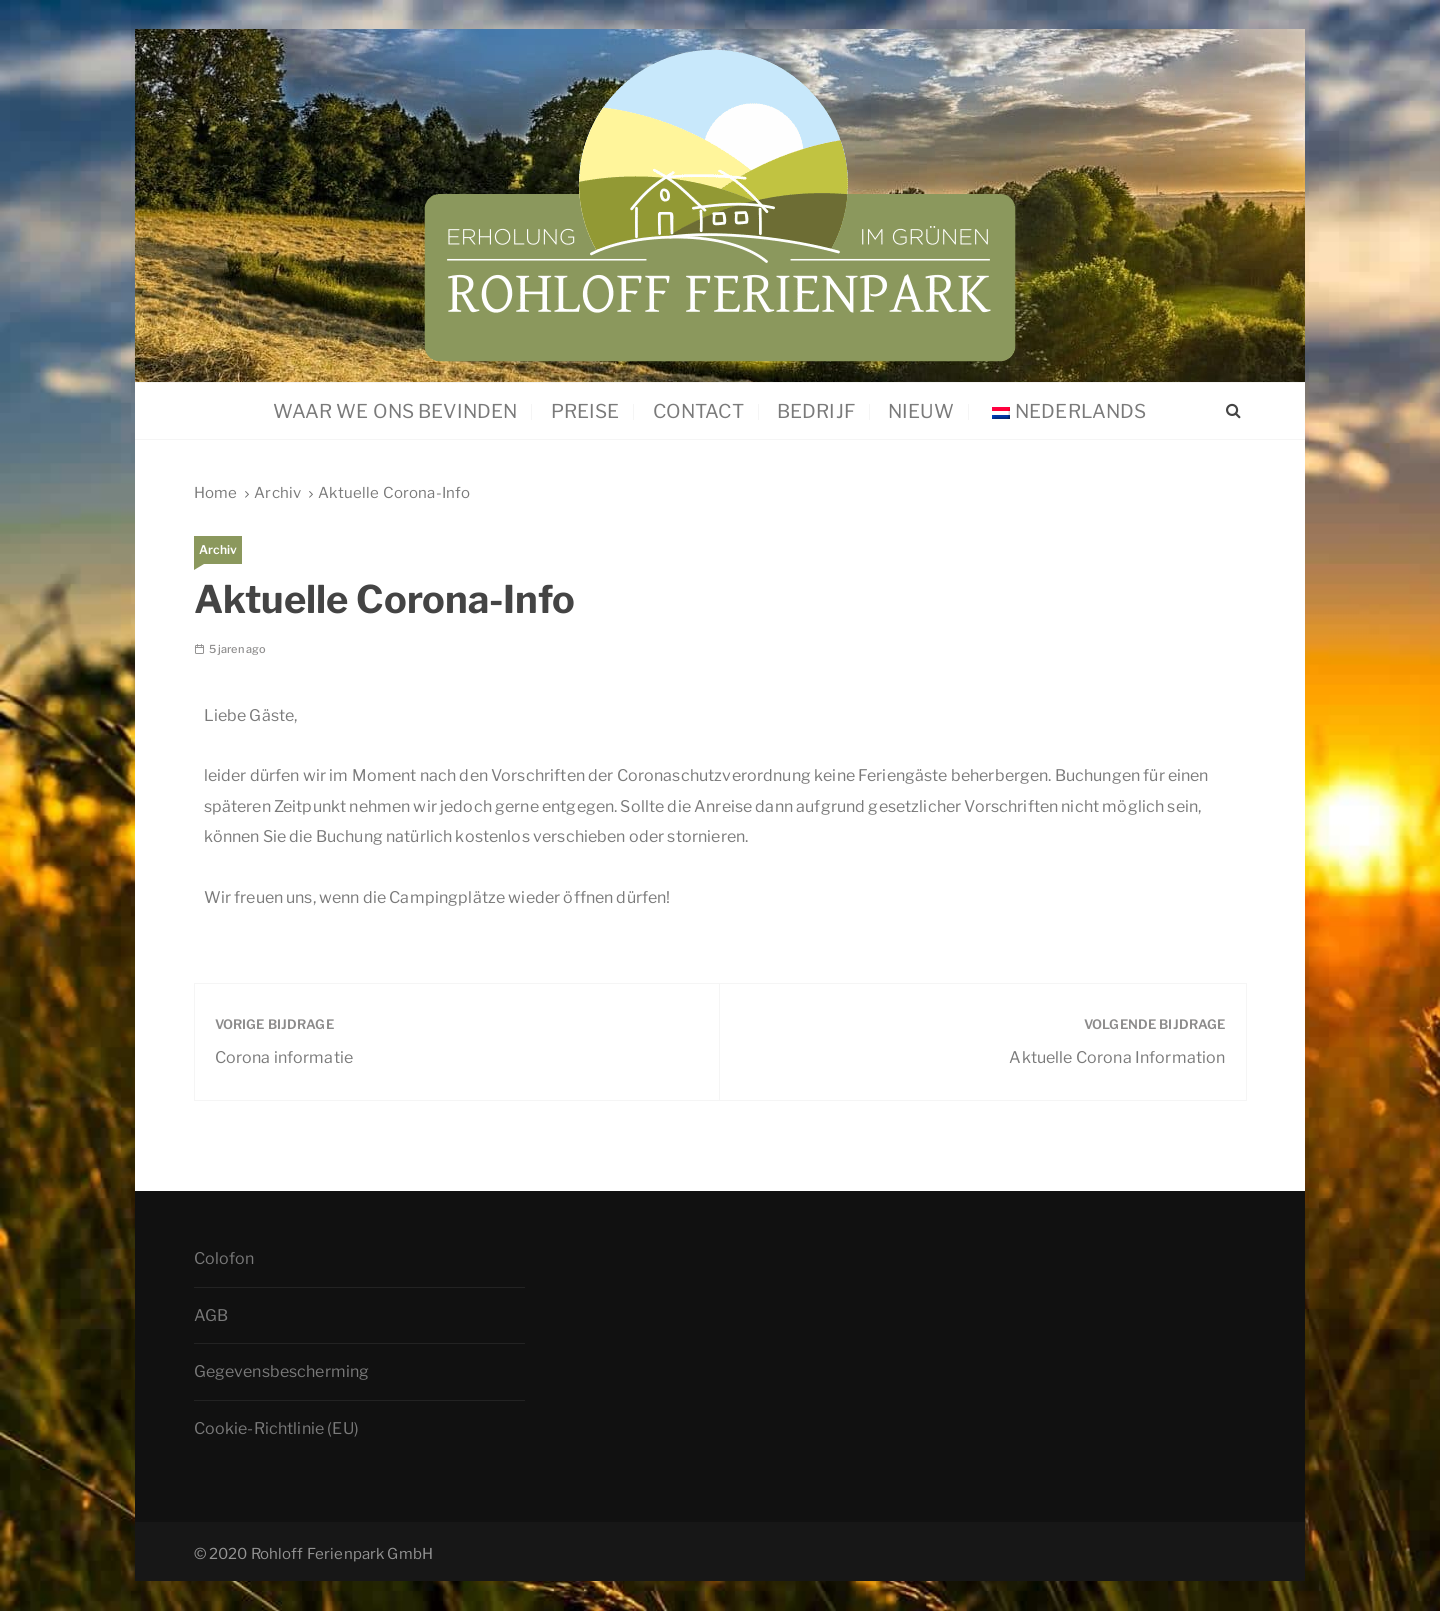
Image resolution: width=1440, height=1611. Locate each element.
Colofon (224, 1258)
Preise (585, 411)
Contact (698, 411)
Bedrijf (816, 411)
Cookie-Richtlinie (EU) (276, 1428)
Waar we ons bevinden (395, 411)
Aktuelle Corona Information (1117, 1057)
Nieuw (921, 411)
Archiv (218, 549)
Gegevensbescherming (282, 1372)
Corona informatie (284, 1057)
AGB (211, 1315)
